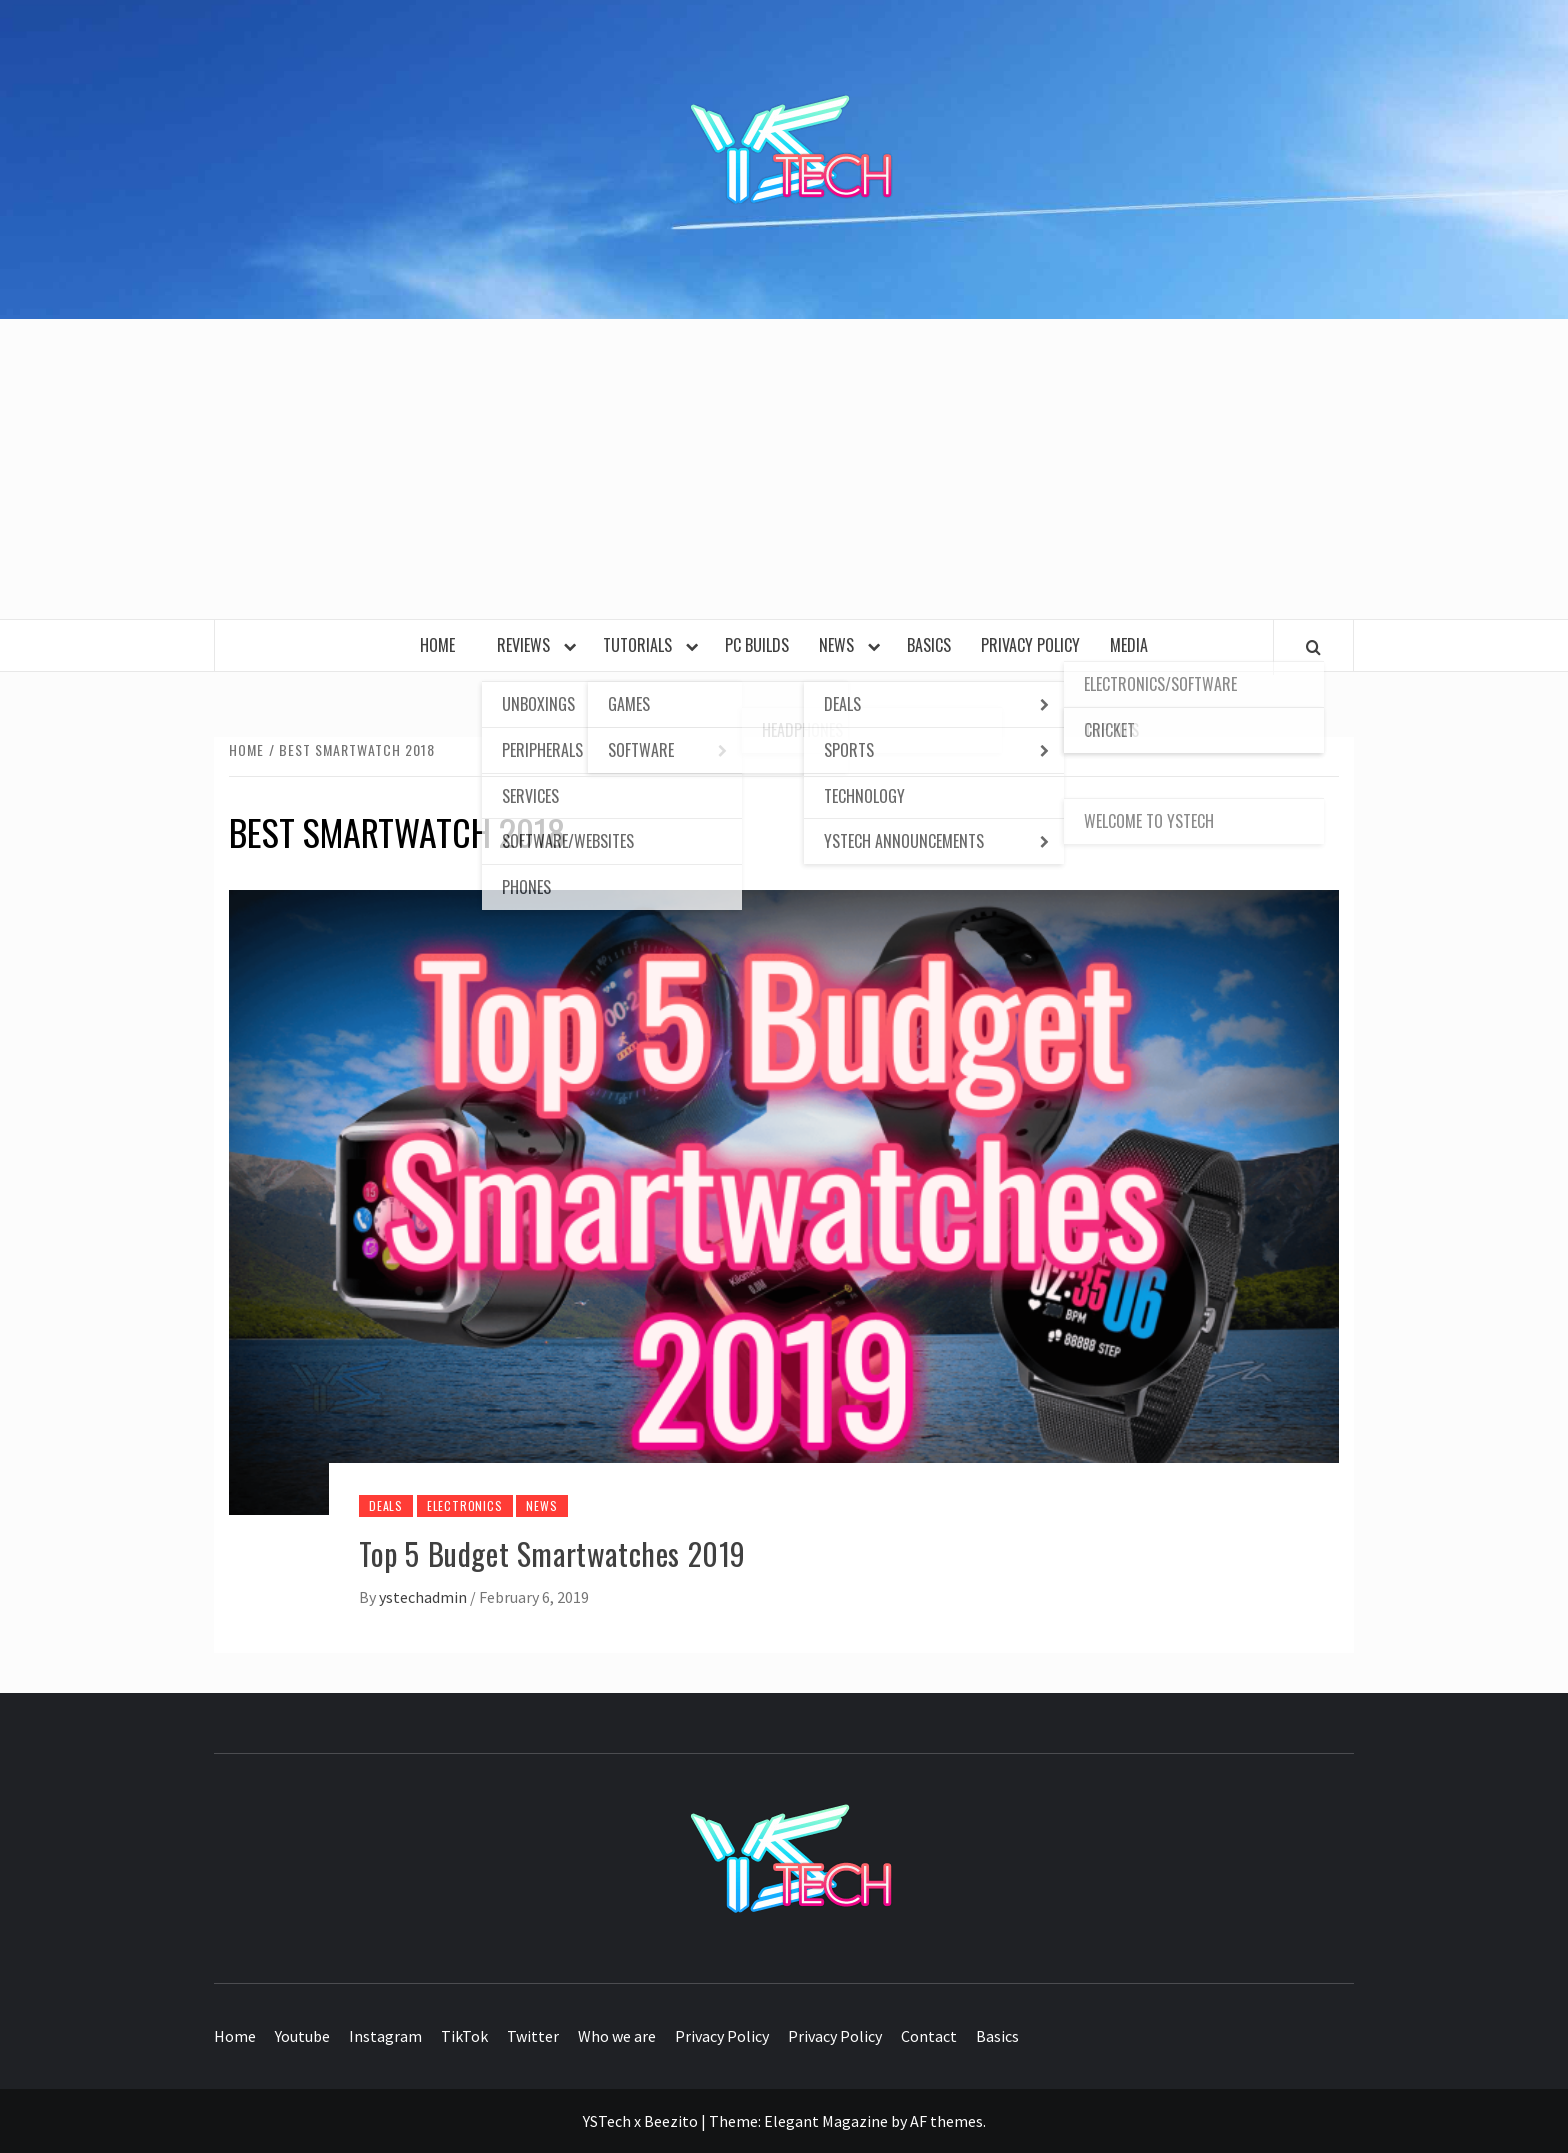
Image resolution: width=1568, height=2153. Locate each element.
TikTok (464, 2036)
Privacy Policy (1030, 645)
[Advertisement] (784, 469)
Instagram (385, 2036)
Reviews (527, 645)
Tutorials (641, 645)
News (840, 645)
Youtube (302, 2036)
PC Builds (757, 645)
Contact (929, 2036)
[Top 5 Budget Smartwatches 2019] (784, 1200)
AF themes (946, 2121)
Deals (386, 1505)
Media (1129, 645)
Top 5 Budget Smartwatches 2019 (552, 1553)
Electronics (465, 1505)
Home (443, 645)
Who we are (617, 2036)
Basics (929, 645)
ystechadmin (424, 1597)
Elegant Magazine (826, 2121)
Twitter (533, 2036)
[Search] (1313, 647)
